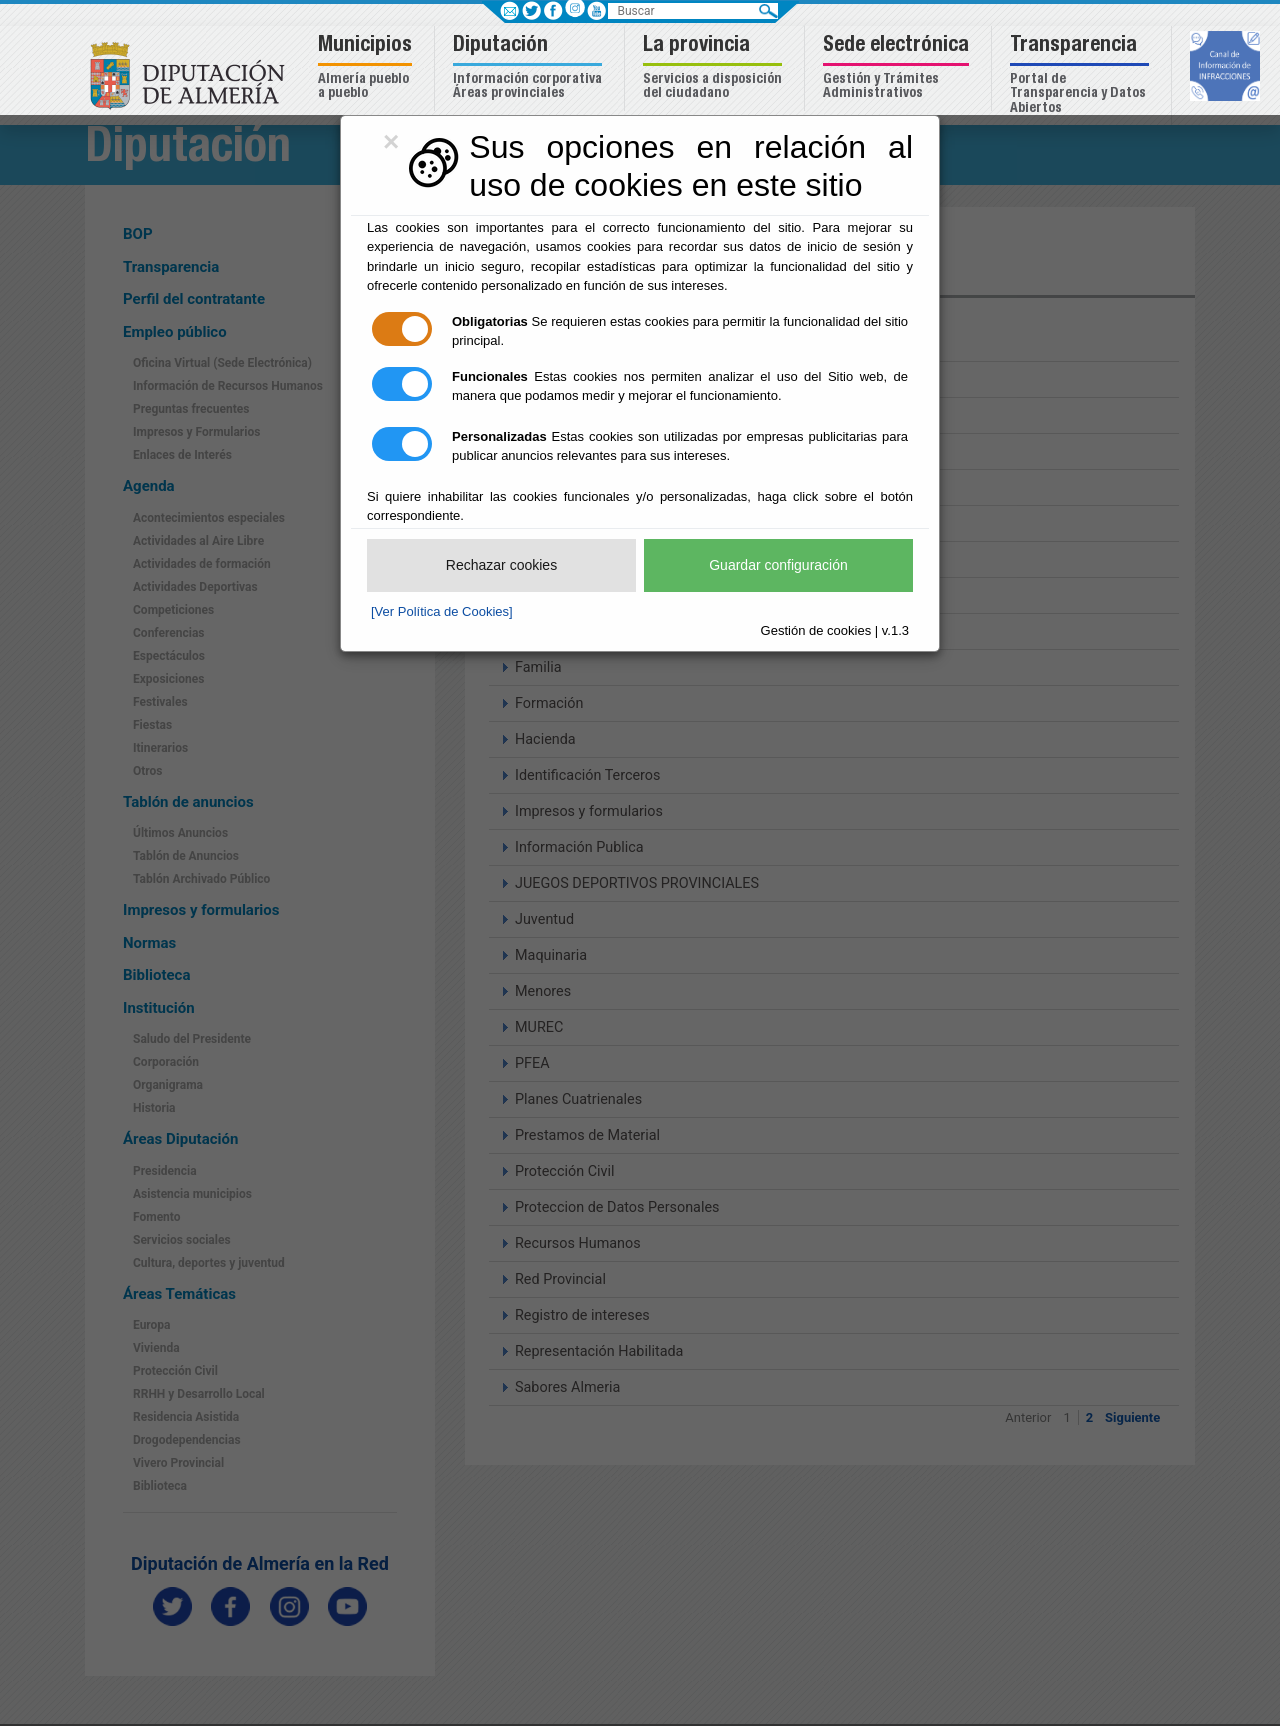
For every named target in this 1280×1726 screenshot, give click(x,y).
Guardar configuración (778, 565)
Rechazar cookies (501, 565)
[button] (367, 68)
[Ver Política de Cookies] (442, 611)
